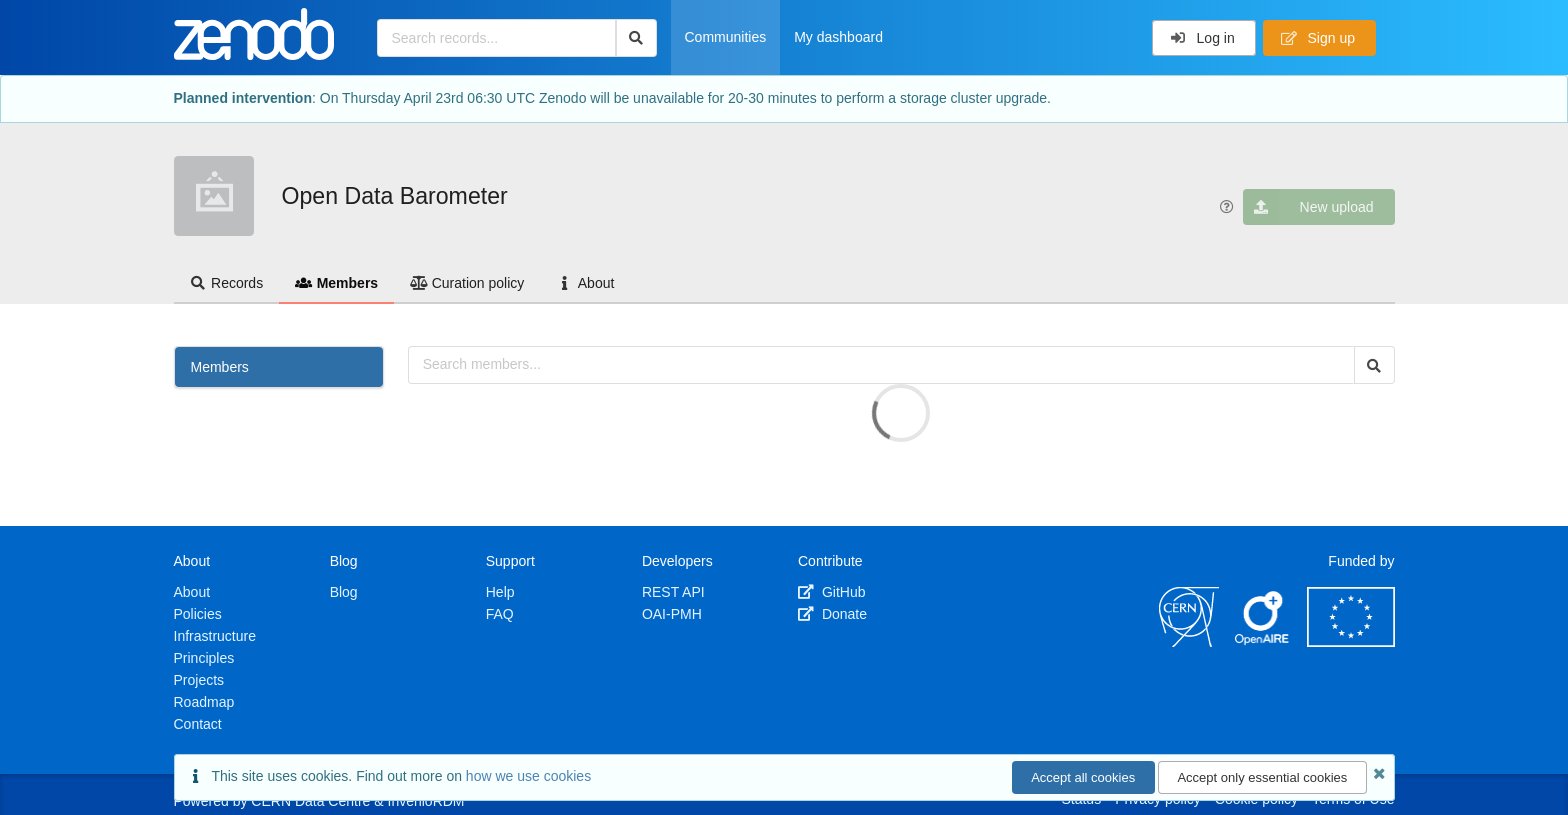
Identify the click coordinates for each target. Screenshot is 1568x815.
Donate (832, 614)
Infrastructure (215, 636)
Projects (199, 680)
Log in (1202, 38)
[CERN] (1189, 642)
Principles (204, 658)
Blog (344, 592)
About (585, 283)
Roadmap (204, 702)
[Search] (636, 38)
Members (336, 283)
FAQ (500, 614)
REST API (673, 592)
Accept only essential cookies (1262, 777)
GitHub (831, 592)
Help (500, 592)
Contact (198, 724)
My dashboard (838, 37)
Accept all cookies (1083, 777)
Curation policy (467, 283)
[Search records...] (496, 38)
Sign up (1318, 38)
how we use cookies (528, 776)
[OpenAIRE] (1263, 642)
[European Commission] (1351, 642)
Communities (726, 37)
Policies (198, 614)
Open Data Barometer (395, 196)
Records (227, 283)
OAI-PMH (672, 614)
